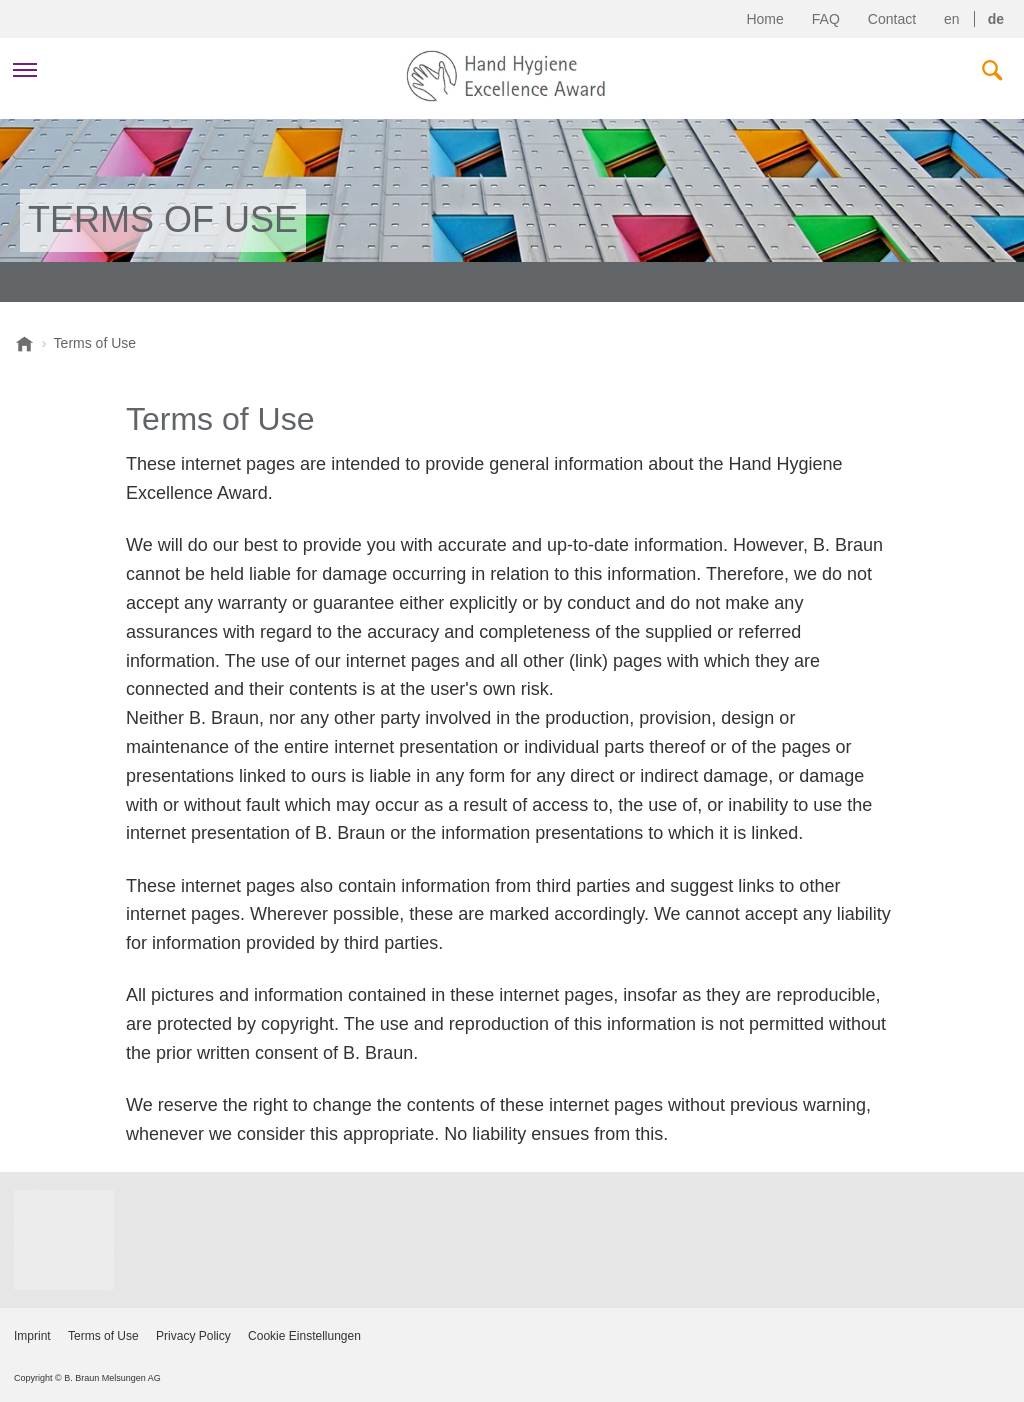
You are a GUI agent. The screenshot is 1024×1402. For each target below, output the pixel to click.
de (996, 19)
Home (764, 19)
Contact (892, 19)
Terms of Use (103, 1336)
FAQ (826, 19)
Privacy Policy (193, 1336)
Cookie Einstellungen (304, 1336)
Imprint (32, 1336)
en (952, 19)
